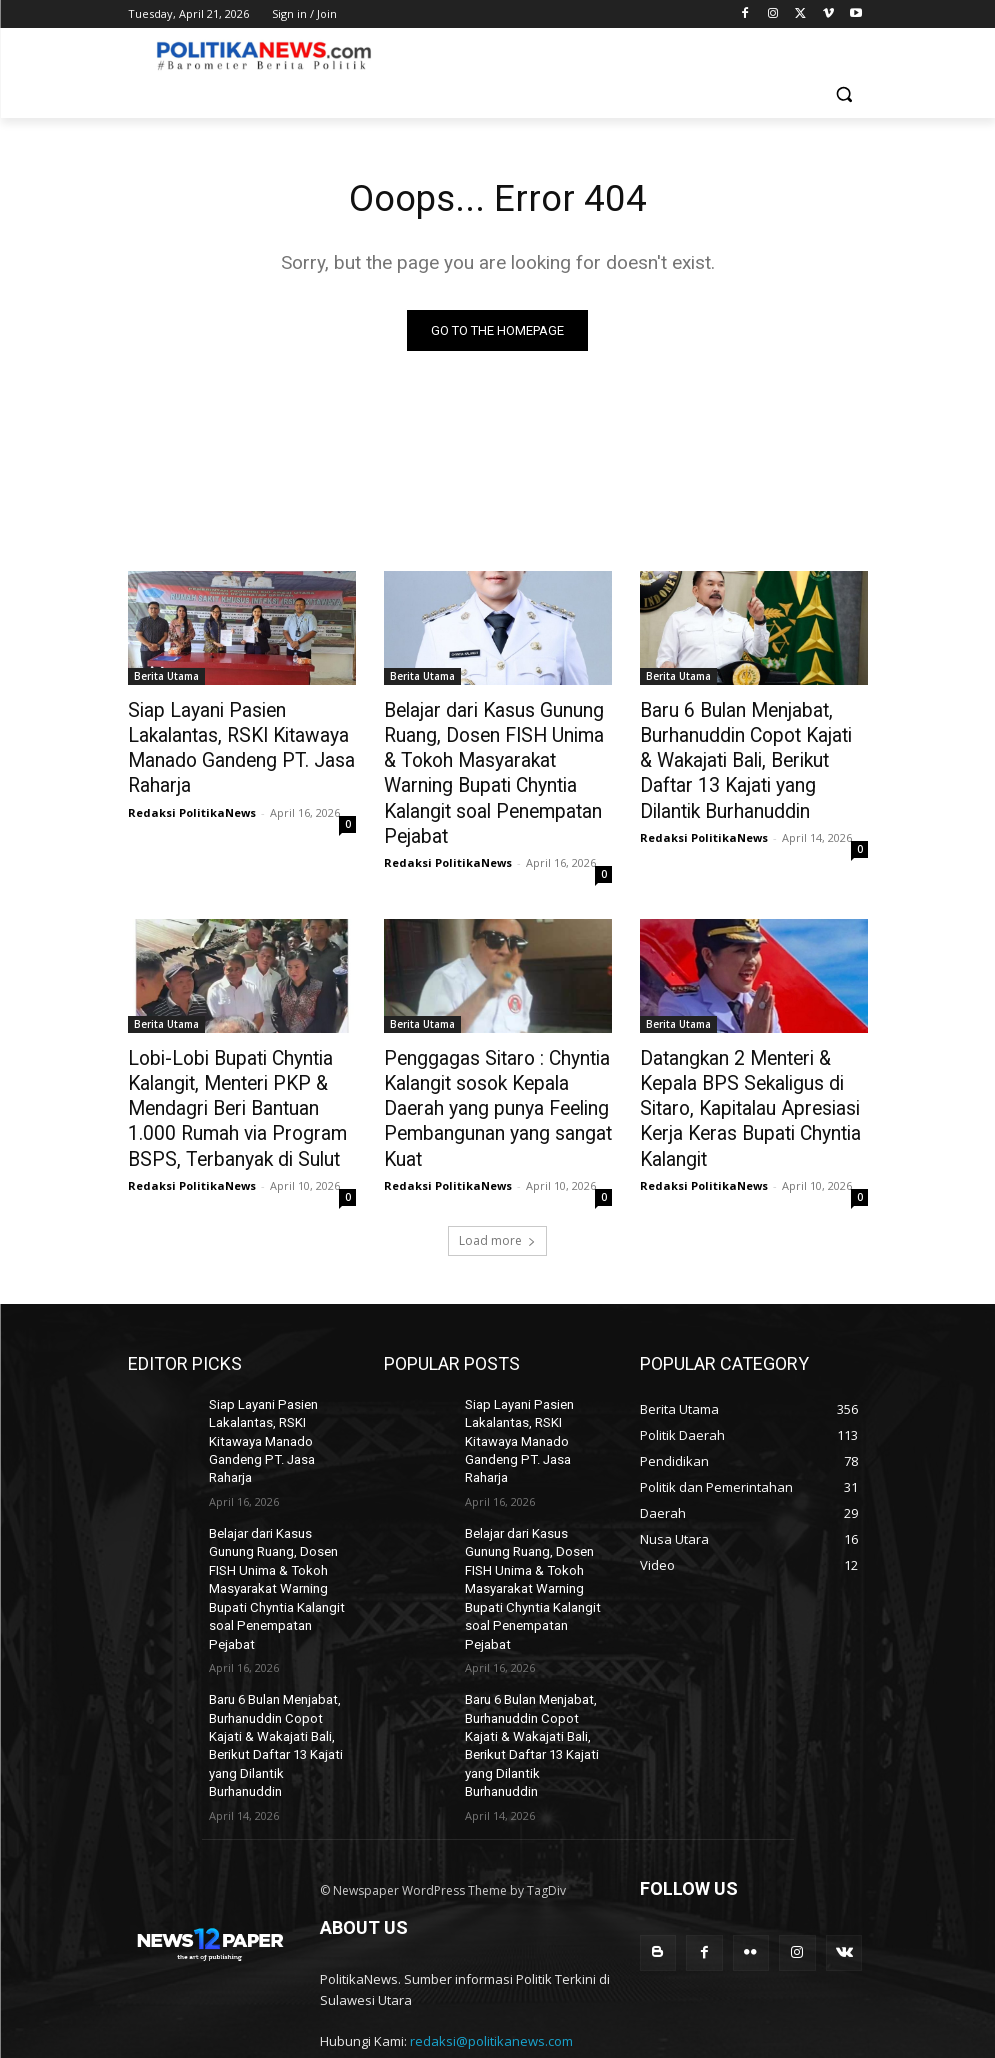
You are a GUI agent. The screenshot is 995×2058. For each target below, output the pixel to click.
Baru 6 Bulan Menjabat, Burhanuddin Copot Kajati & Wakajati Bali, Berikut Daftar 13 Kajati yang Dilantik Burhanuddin (743, 755)
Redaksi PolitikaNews (192, 779)
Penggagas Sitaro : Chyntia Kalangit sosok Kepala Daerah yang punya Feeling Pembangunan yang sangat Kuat (495, 1063)
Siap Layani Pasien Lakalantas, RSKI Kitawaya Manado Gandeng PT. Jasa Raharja (241, 733)
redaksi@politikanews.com (491, 1908)
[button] (844, 94)
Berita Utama (166, 678)
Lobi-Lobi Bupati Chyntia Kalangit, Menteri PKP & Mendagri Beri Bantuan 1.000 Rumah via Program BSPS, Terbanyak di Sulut (236, 1063)
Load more (497, 1186)
